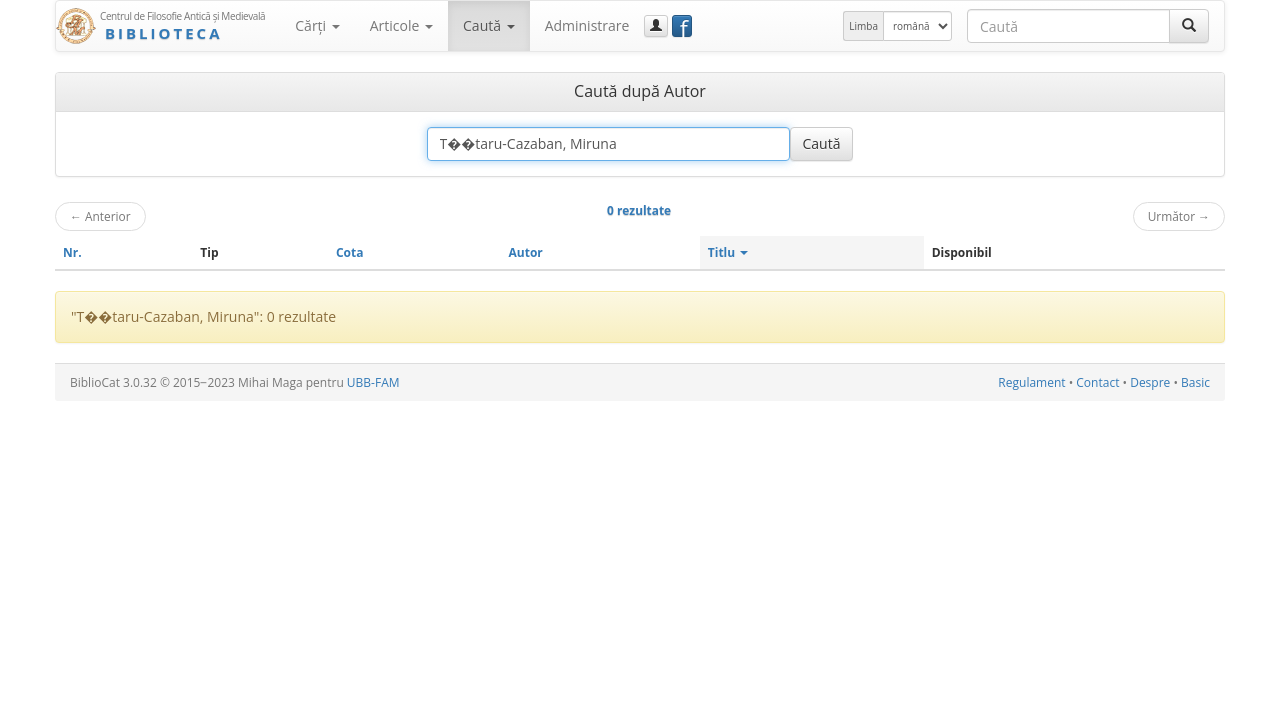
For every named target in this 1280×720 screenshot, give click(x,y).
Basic (1195, 382)
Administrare (587, 25)
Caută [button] (489, 25)
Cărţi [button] (317, 25)
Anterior (100, 216)
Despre (1150, 382)
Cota (350, 252)
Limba (863, 26)
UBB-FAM (373, 382)
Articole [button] (401, 25)
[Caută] (1189, 26)
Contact (1097, 382)
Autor (526, 252)
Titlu (728, 252)
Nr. (72, 252)
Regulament (1031, 382)
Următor (1179, 216)
